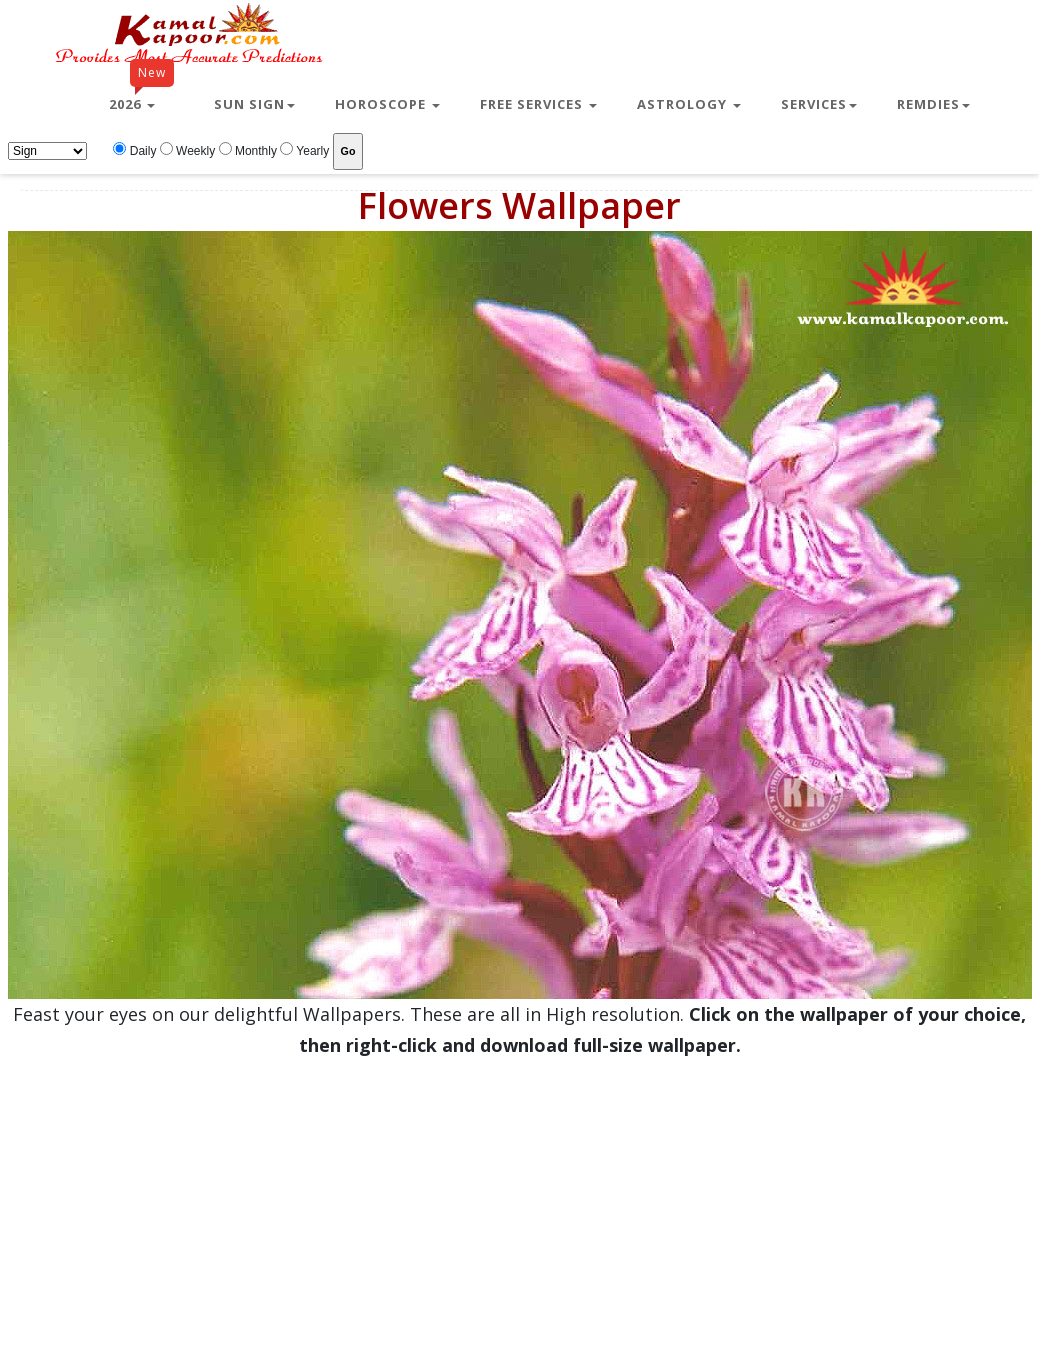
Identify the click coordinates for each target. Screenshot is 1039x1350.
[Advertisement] (512, 1201)
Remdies (933, 104)
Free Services (538, 104)
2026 (141, 96)
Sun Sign (254, 104)
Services (819, 104)
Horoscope (387, 104)
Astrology (689, 104)
